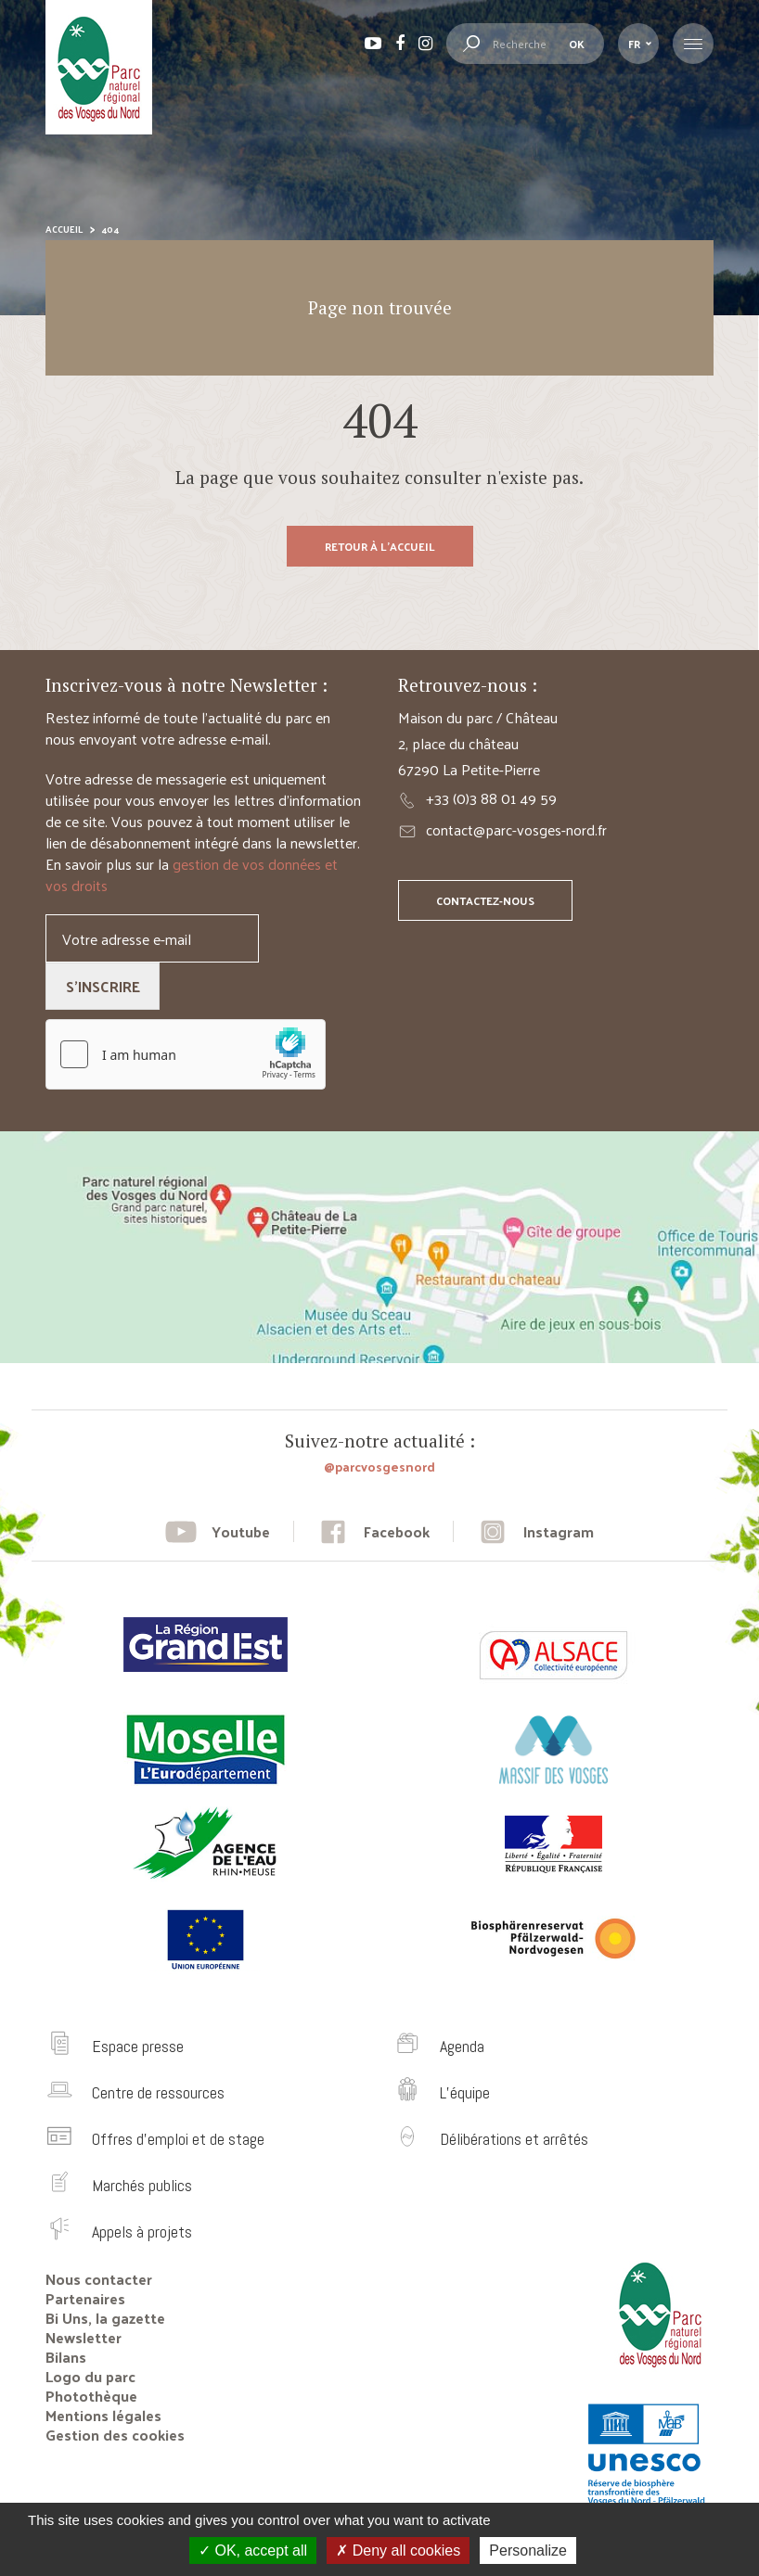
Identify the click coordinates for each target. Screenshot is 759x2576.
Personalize (528, 2550)
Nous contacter (98, 2279)
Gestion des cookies (115, 2434)
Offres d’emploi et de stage (178, 2138)
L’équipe (465, 2092)
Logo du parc (90, 2376)
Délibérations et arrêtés (514, 2138)
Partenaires (85, 2298)
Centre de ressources (158, 2092)
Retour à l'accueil (380, 546)
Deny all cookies (398, 2550)
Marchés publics (142, 2185)
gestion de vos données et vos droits (191, 874)
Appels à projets (142, 2231)
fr (634, 43)
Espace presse (138, 2046)
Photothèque (91, 2395)
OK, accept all (253, 2550)
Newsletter (83, 2337)
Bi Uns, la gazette (105, 2317)
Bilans (65, 2356)
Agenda (462, 2046)
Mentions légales (103, 2415)
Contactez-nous (485, 900)
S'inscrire (103, 986)
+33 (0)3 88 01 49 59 (491, 797)
